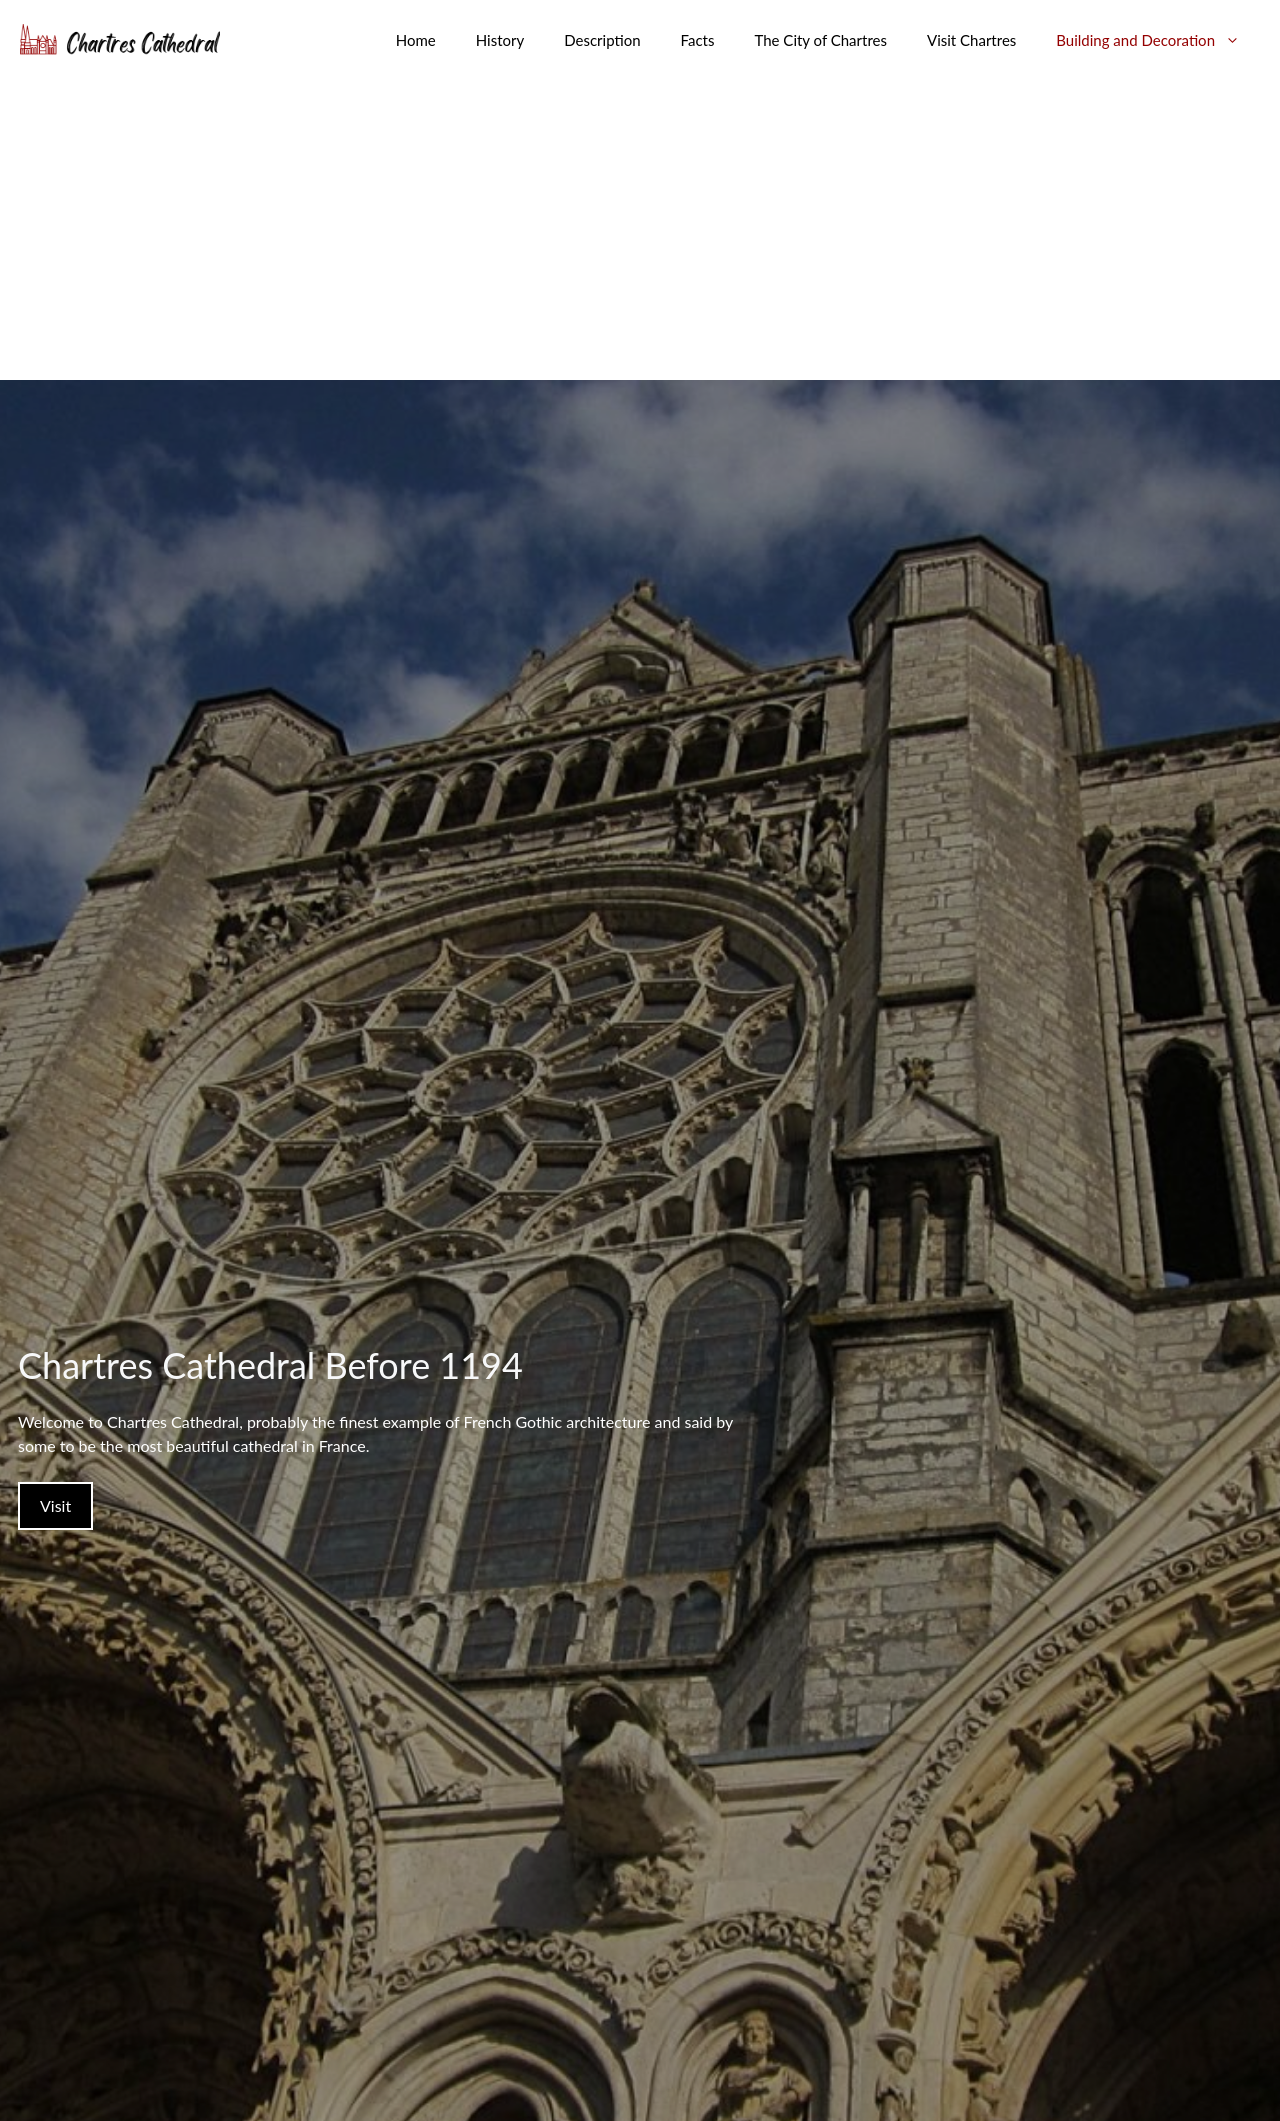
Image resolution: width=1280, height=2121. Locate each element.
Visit (55, 1505)
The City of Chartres (821, 40)
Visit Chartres (971, 40)
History (500, 40)
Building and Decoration (1158, 40)
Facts (698, 40)
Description (602, 40)
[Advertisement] (640, 230)
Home (416, 40)
